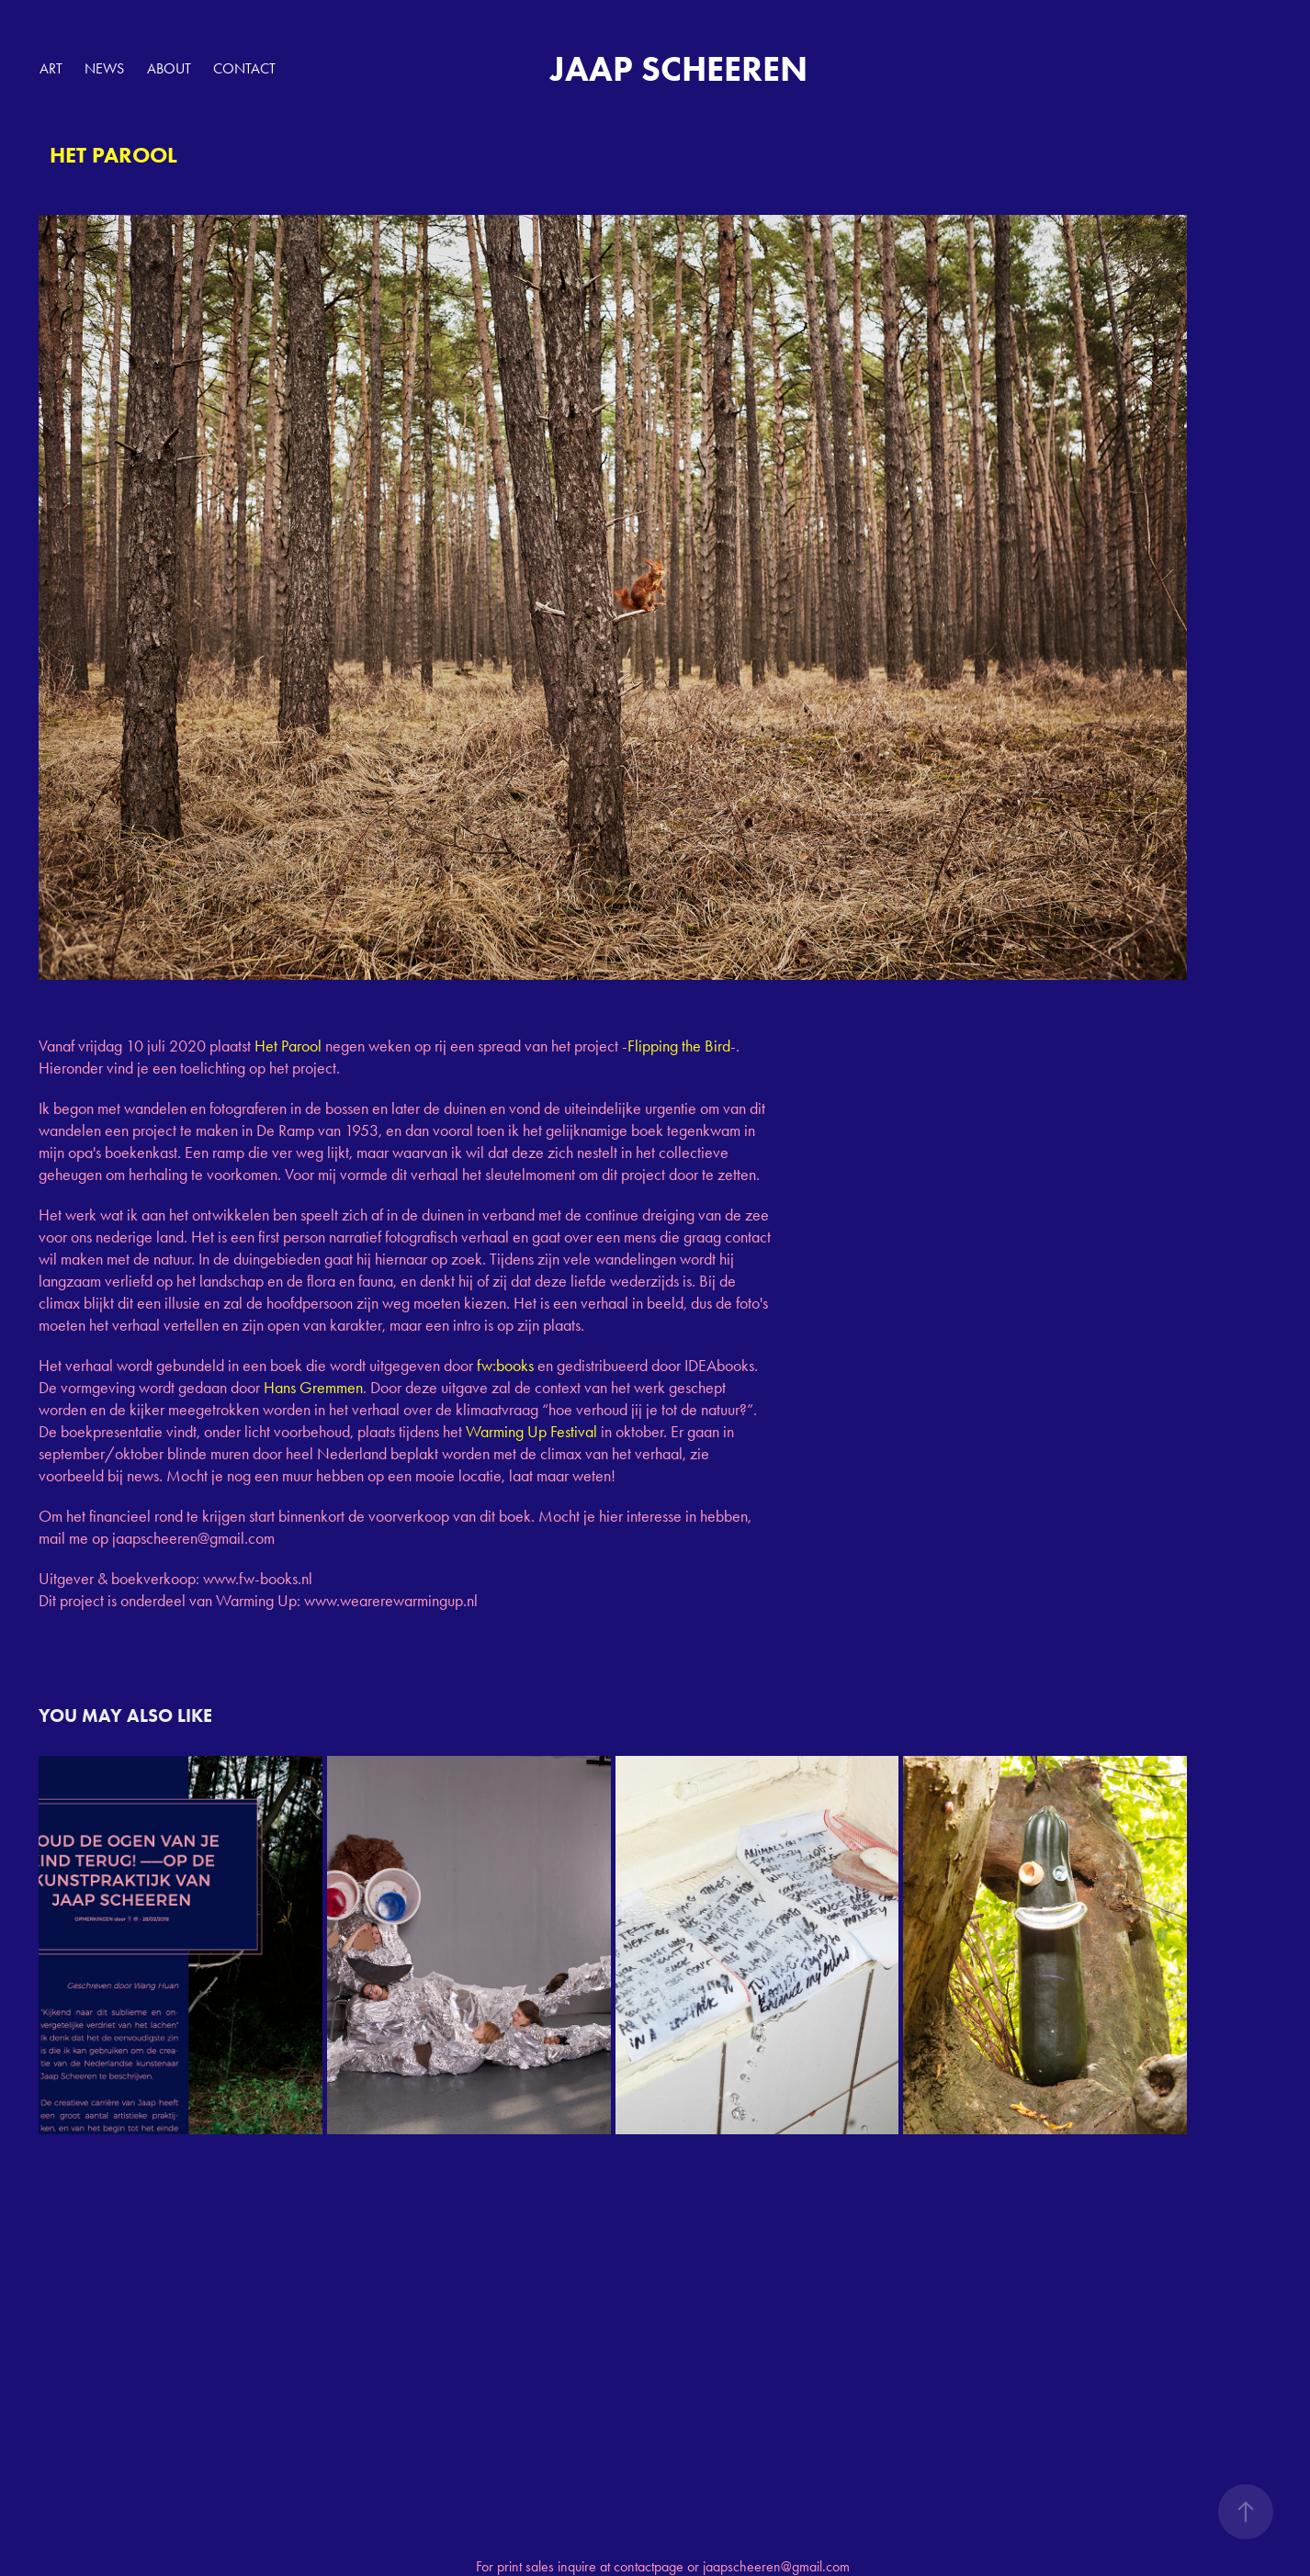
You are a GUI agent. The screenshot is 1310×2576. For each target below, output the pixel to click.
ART (51, 68)
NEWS (104, 68)
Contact (244, 68)
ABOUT (169, 68)
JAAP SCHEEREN (678, 69)
